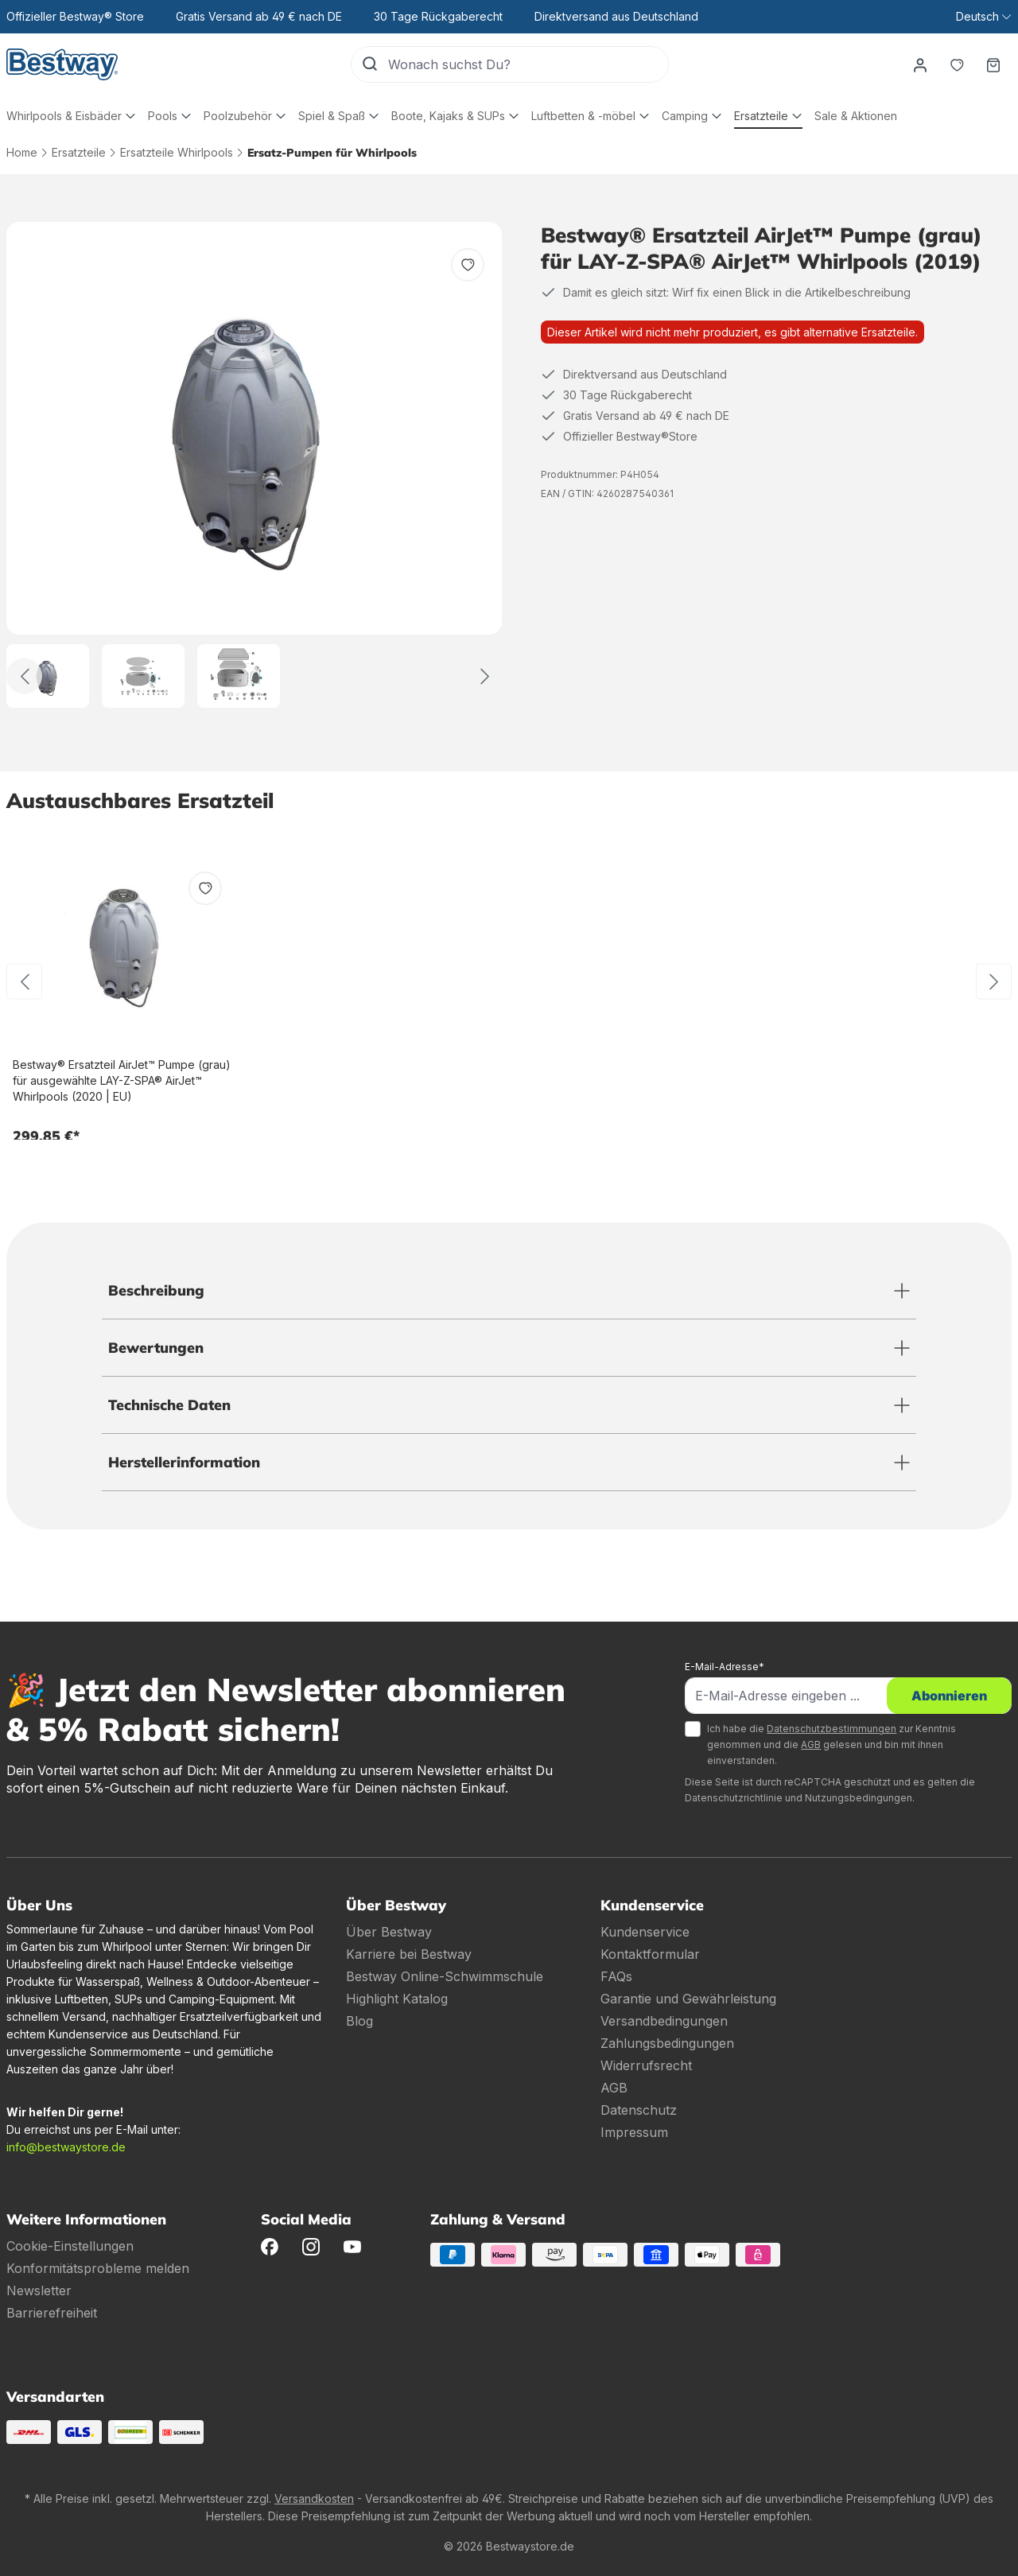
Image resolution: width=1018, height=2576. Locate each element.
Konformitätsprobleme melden (97, 2268)
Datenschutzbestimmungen (831, 1729)
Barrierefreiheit (51, 2313)
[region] (254, 465)
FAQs (616, 1976)
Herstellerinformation (184, 1462)
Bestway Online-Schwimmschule (444, 1976)
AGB (811, 1744)
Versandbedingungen (664, 2021)
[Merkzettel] (956, 64)
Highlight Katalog (397, 1999)
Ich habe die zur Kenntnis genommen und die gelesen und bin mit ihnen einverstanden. (831, 1744)
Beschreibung (156, 1290)
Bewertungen (156, 1348)
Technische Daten (169, 1405)
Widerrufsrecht (646, 2065)
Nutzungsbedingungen (858, 1798)
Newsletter (39, 2290)
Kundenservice (645, 1932)
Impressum (634, 2132)
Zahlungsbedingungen (667, 2043)
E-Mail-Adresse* (724, 1667)
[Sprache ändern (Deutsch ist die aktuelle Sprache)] (983, 17)
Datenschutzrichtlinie (734, 1798)
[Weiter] (485, 676)
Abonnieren (949, 1696)
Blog (359, 2021)
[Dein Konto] (920, 64)
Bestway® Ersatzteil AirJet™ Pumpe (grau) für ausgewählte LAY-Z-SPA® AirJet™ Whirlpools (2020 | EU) (122, 1080)
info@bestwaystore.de (66, 2147)
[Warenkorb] (993, 64)
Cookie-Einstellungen (70, 2246)
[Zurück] (24, 676)
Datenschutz (638, 2110)
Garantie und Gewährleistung (688, 1999)
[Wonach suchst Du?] (528, 64)
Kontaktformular (650, 1954)
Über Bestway (389, 1932)
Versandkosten (314, 2498)
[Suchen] (370, 64)
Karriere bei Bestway (409, 1954)
